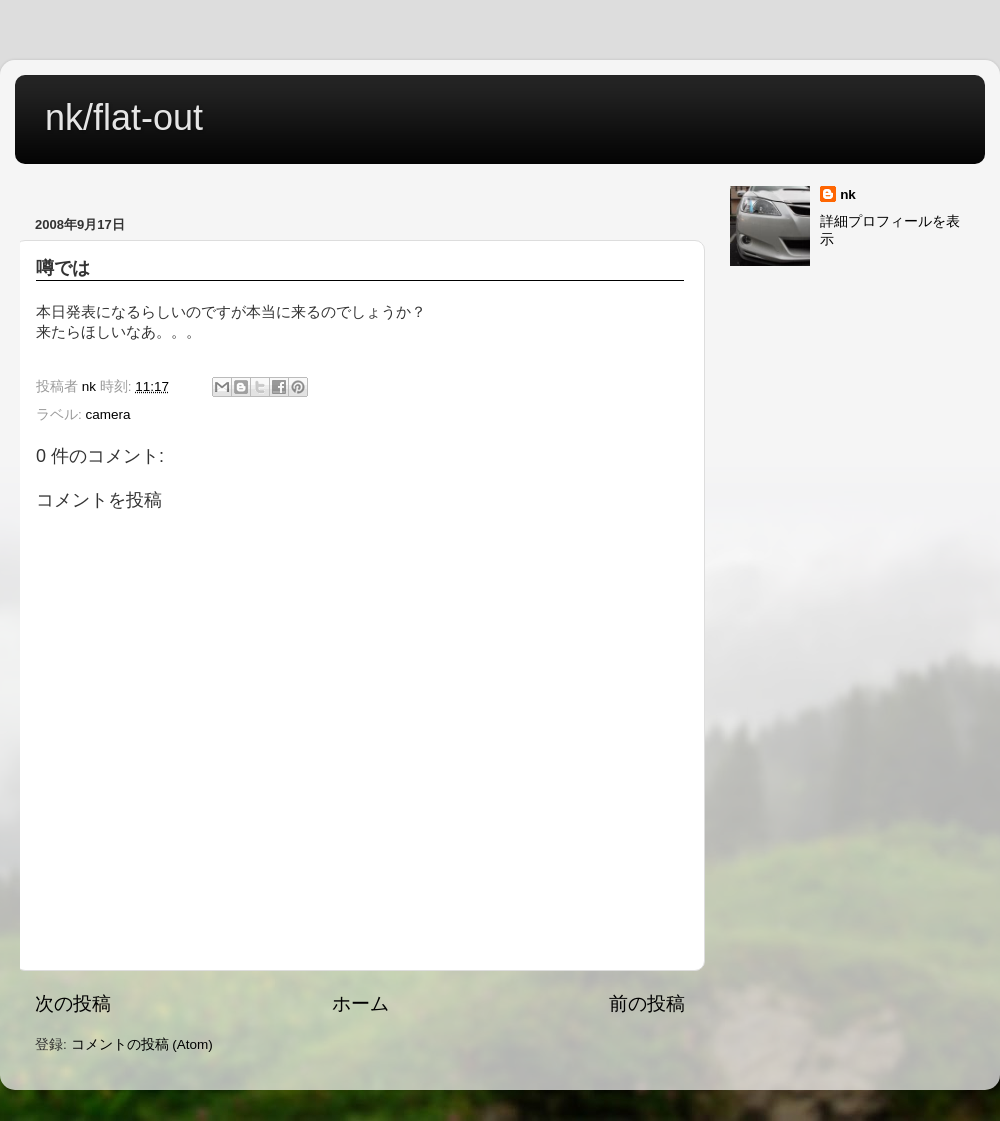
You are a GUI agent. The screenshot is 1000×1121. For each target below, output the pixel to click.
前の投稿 (647, 1003)
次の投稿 (73, 1003)
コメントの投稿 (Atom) (142, 1044)
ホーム (360, 1003)
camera (108, 414)
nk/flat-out (124, 117)
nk (848, 194)
